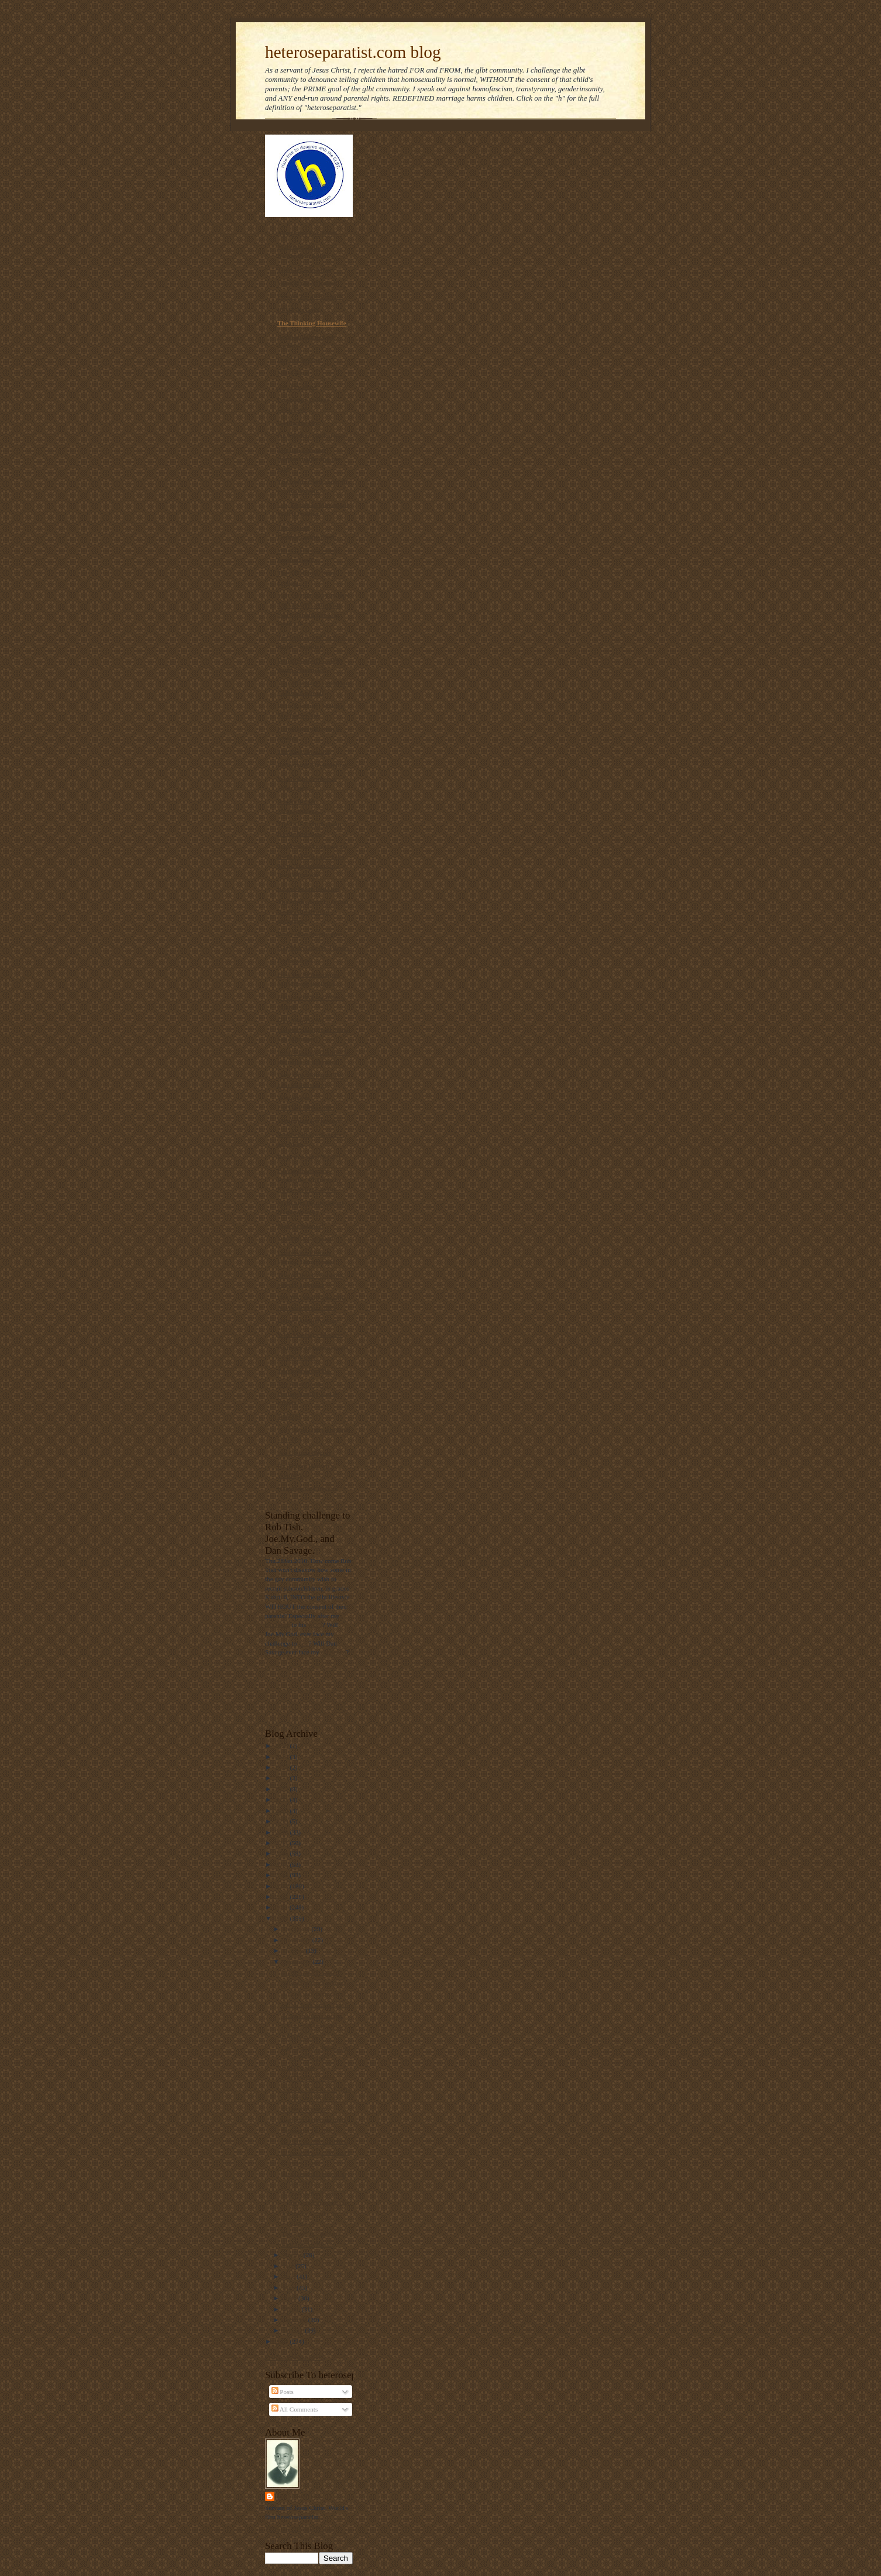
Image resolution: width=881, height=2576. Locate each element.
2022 (282, 1788)
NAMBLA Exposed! (305, 1238)
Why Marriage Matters (310, 1334)
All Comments (294, 2409)
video (315, 1624)
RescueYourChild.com (308, 888)
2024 (282, 1767)
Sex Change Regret (304, 1452)
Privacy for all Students (310, 296)
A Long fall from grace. (312, 2025)
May (290, 2287)
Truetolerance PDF (304, 1370)
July (289, 2265)
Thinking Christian (304, 269)
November (297, 1939)
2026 (282, 1745)
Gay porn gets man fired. (313, 2119)
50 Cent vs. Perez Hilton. (314, 2141)
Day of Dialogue (299, 359)
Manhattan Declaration (310, 1120)
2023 (282, 1777)
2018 (282, 1832)
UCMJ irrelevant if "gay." (315, 2004)
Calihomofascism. (305, 2109)
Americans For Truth (307, 232)
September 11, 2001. (308, 2130)
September (298, 1961)
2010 (282, 1918)
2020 (282, 1810)
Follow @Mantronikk (293, 2357)
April (290, 2298)
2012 (282, 1896)
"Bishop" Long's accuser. (314, 1982)
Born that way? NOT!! (308, 1156)
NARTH (289, 1416)
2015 (282, 1864)
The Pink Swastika (303, 751)
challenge (277, 1624)
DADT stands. (300, 2037)
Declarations (294, 960)
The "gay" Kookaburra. (311, 2233)
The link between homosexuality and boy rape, (309, 459)
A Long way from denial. (314, 1993)
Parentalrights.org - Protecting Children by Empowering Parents (309, 1180)
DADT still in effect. (308, 2078)
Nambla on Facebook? (310, 1972)
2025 (282, 1756)
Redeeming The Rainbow (312, 764)
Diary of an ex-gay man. (311, 933)
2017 (282, 1842)
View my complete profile (299, 2528)
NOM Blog (292, 372)
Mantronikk (300, 2496)
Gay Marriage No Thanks (313, 947)
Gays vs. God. (299, 2162)
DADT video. (299, 2067)
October (294, 1950)
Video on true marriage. (312, 2015)
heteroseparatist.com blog (353, 52)
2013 (282, 1886)
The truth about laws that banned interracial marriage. (313, 911)
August (293, 2254)
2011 (282, 1907)
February (295, 2319)
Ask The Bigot (297, 386)
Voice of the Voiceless (306, 282)
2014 (282, 1874)
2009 (282, 2341)
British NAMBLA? (306, 2244)
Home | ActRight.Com (308, 1320)
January (294, 2330)
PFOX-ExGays (298, 309)
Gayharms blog (299, 422)
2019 (282, 1821)
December (297, 1928)
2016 (282, 1853)
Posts (282, 2391)
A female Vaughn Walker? (315, 2152)
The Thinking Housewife (311, 323)
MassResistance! (300, 1225)
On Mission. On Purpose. (312, 435)
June (290, 2276)
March (292, 2309)
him (303, 1643)
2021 (282, 1799)
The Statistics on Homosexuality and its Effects (308, 1393)
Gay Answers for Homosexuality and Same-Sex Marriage (313, 1029)
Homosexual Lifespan (307, 1488)
